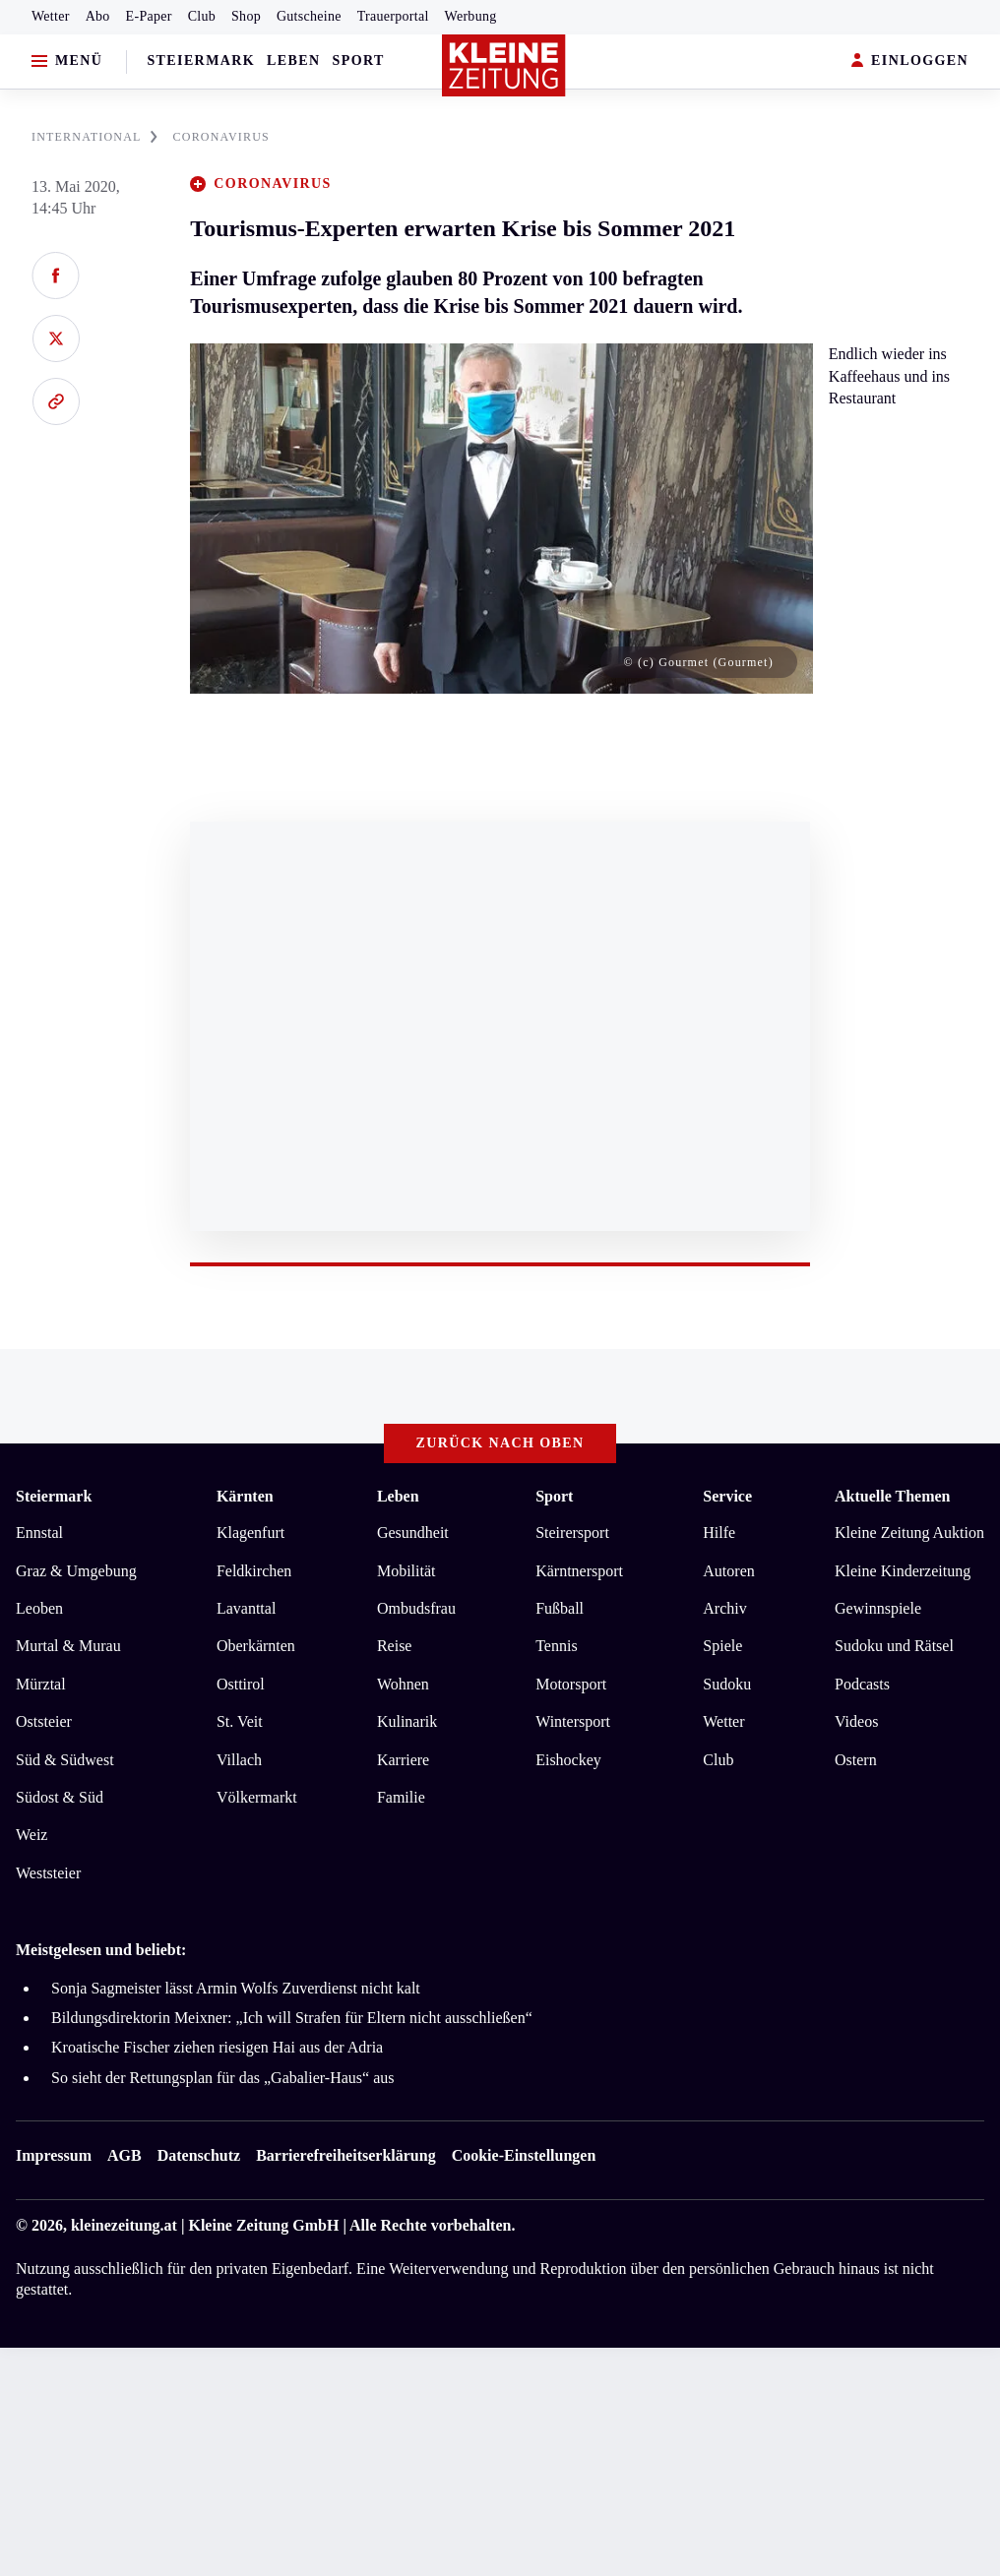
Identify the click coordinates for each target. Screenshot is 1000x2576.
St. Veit (240, 1721)
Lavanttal (246, 1608)
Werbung (471, 16)
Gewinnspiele (878, 1608)
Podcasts (862, 1684)
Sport (359, 60)
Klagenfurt (250, 1532)
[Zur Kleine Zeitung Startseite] (504, 65)
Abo (98, 16)
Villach (239, 1759)
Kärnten (245, 1496)
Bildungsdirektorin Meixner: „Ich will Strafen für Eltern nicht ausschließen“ (291, 2017)
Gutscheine (309, 16)
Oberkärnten (256, 1645)
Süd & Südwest (65, 1759)
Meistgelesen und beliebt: (101, 1949)
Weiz (31, 1834)
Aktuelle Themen (892, 1496)
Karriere (403, 1759)
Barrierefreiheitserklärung (345, 2155)
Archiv (724, 1608)
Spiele (722, 1645)
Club (202, 16)
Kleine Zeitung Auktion (909, 1532)
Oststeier (44, 1721)
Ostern (856, 1759)
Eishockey (568, 1759)
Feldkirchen (254, 1571)
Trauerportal (393, 16)
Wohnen (403, 1684)
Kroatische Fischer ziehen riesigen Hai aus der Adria (217, 2047)
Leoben (39, 1608)
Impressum (54, 2155)
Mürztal (41, 1684)
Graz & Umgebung (76, 1571)
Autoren (728, 1571)
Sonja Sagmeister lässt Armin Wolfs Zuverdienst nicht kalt (235, 1988)
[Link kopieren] (55, 401)
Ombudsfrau (416, 1608)
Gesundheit (413, 1532)
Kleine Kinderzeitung (902, 1571)
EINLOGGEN (910, 61)
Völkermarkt (257, 1797)
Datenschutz (198, 2155)
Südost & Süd (59, 1797)
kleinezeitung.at (124, 2225)
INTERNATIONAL (94, 137)
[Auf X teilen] (55, 338)
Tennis (556, 1645)
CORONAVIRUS (221, 137)
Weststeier (48, 1873)
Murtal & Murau (68, 1645)
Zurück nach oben (500, 1443)
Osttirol (241, 1684)
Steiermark (201, 60)
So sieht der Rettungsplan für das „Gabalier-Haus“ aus (222, 2077)
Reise (394, 1645)
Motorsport (570, 1684)
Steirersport (572, 1532)
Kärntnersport (579, 1571)
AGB (124, 2155)
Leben (293, 60)
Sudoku (727, 1684)
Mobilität (406, 1571)
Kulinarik (407, 1721)
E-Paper (149, 16)
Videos (856, 1721)
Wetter (50, 16)
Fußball (559, 1608)
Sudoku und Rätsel (894, 1645)
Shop (246, 16)
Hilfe (719, 1532)
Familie (401, 1797)
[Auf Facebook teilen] (55, 275)
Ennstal (39, 1532)
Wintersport (572, 1721)
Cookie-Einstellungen (524, 2155)
